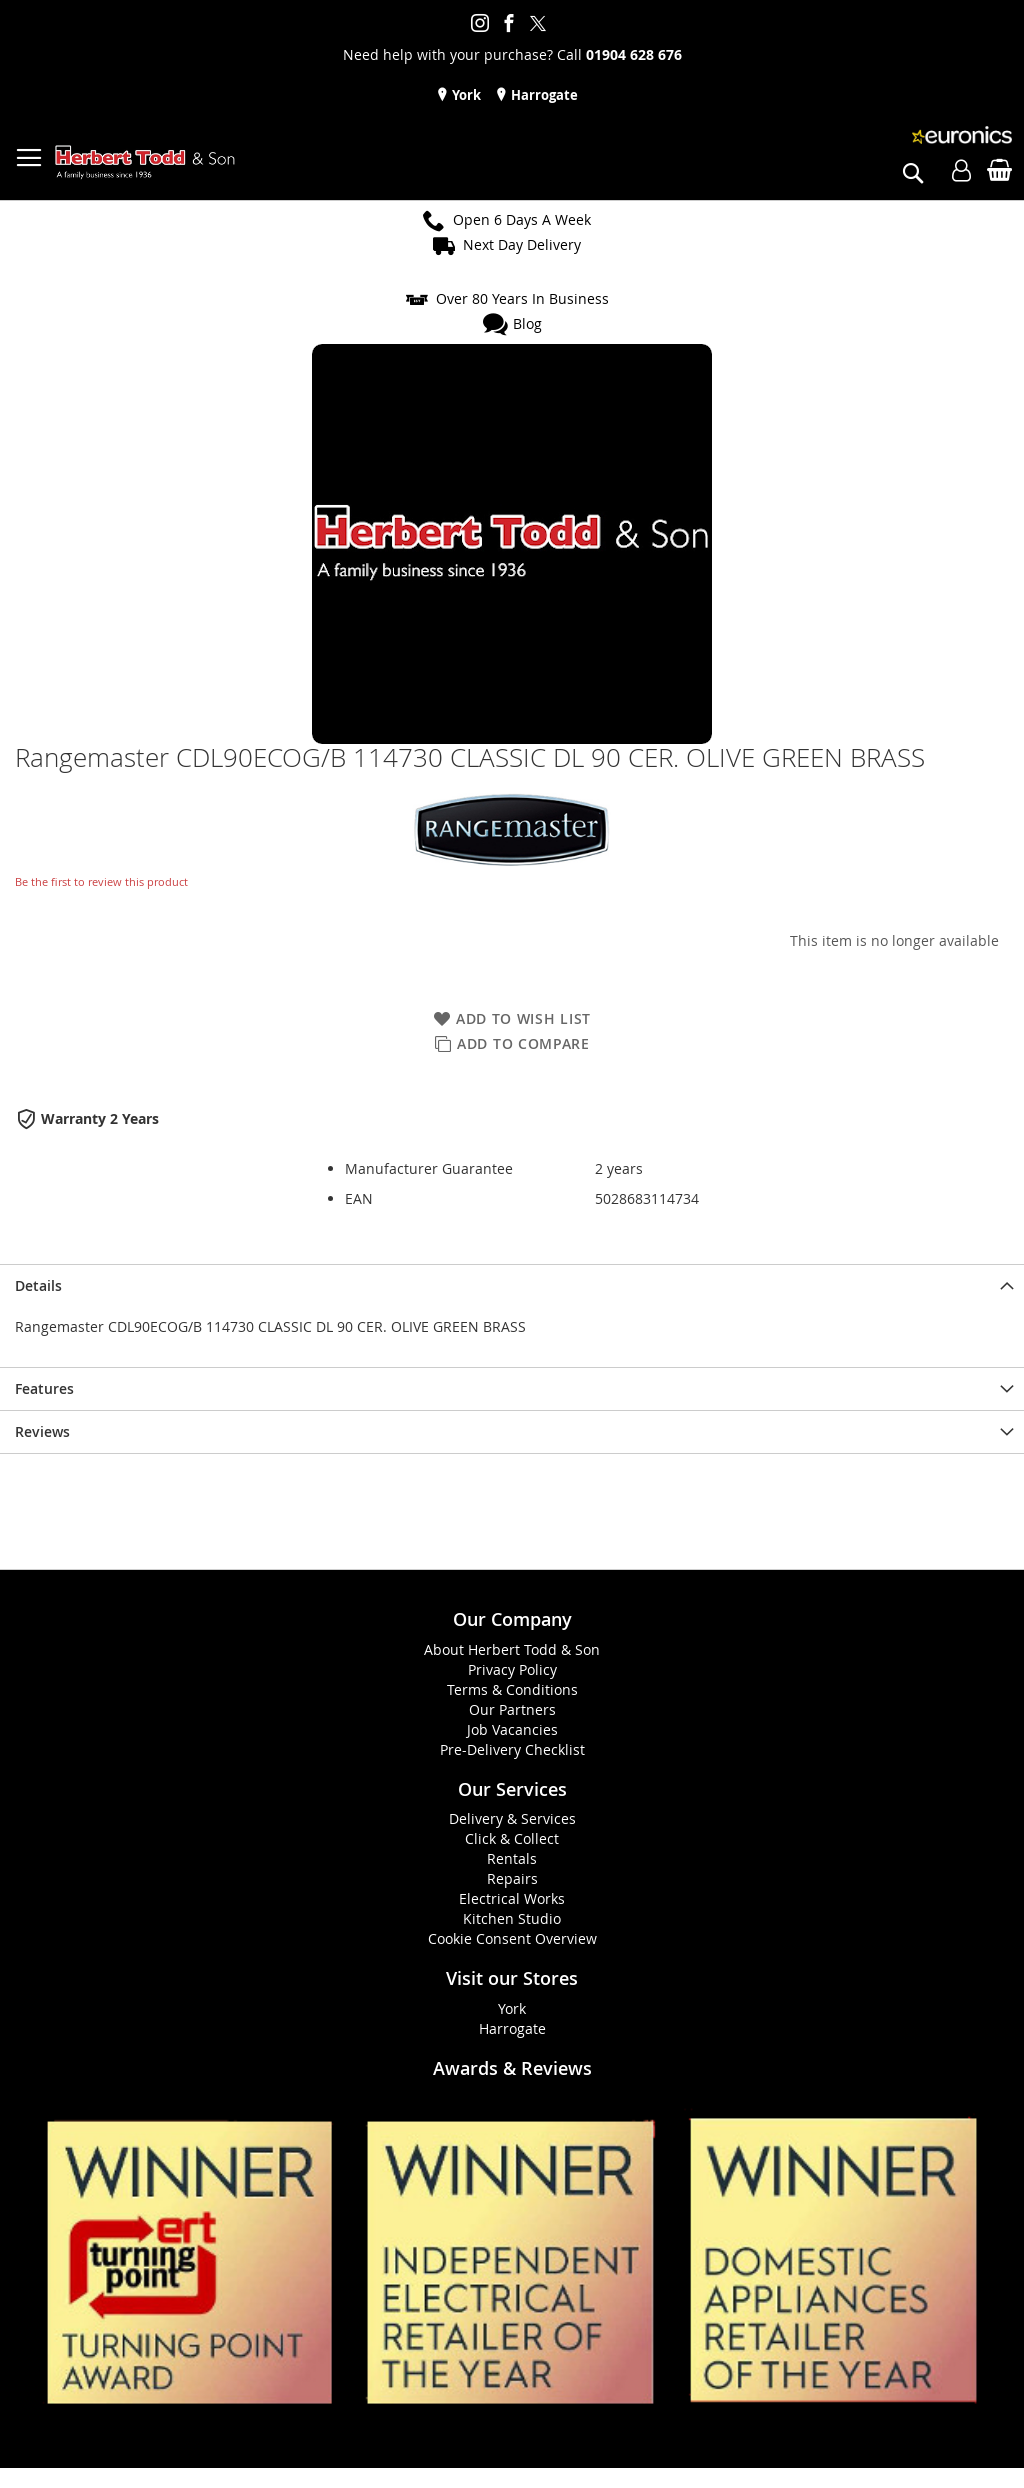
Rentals (512, 1858)
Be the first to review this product (101, 881)
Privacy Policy (512, 1669)
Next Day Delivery (522, 244)
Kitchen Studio (512, 1918)
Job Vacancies (512, 1729)
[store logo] (145, 162)
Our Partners (512, 1709)
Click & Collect (512, 1838)
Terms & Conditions (512, 1689)
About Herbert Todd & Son (512, 1649)
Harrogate (543, 95)
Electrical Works (512, 1898)
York (465, 95)
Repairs (512, 1878)
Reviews (42, 1431)
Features (44, 1388)
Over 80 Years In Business (522, 298)
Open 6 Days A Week (522, 219)
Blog (527, 323)
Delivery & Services (512, 1818)
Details (38, 1285)
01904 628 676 (634, 54)
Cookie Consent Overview (512, 1938)
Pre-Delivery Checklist (512, 1749)
